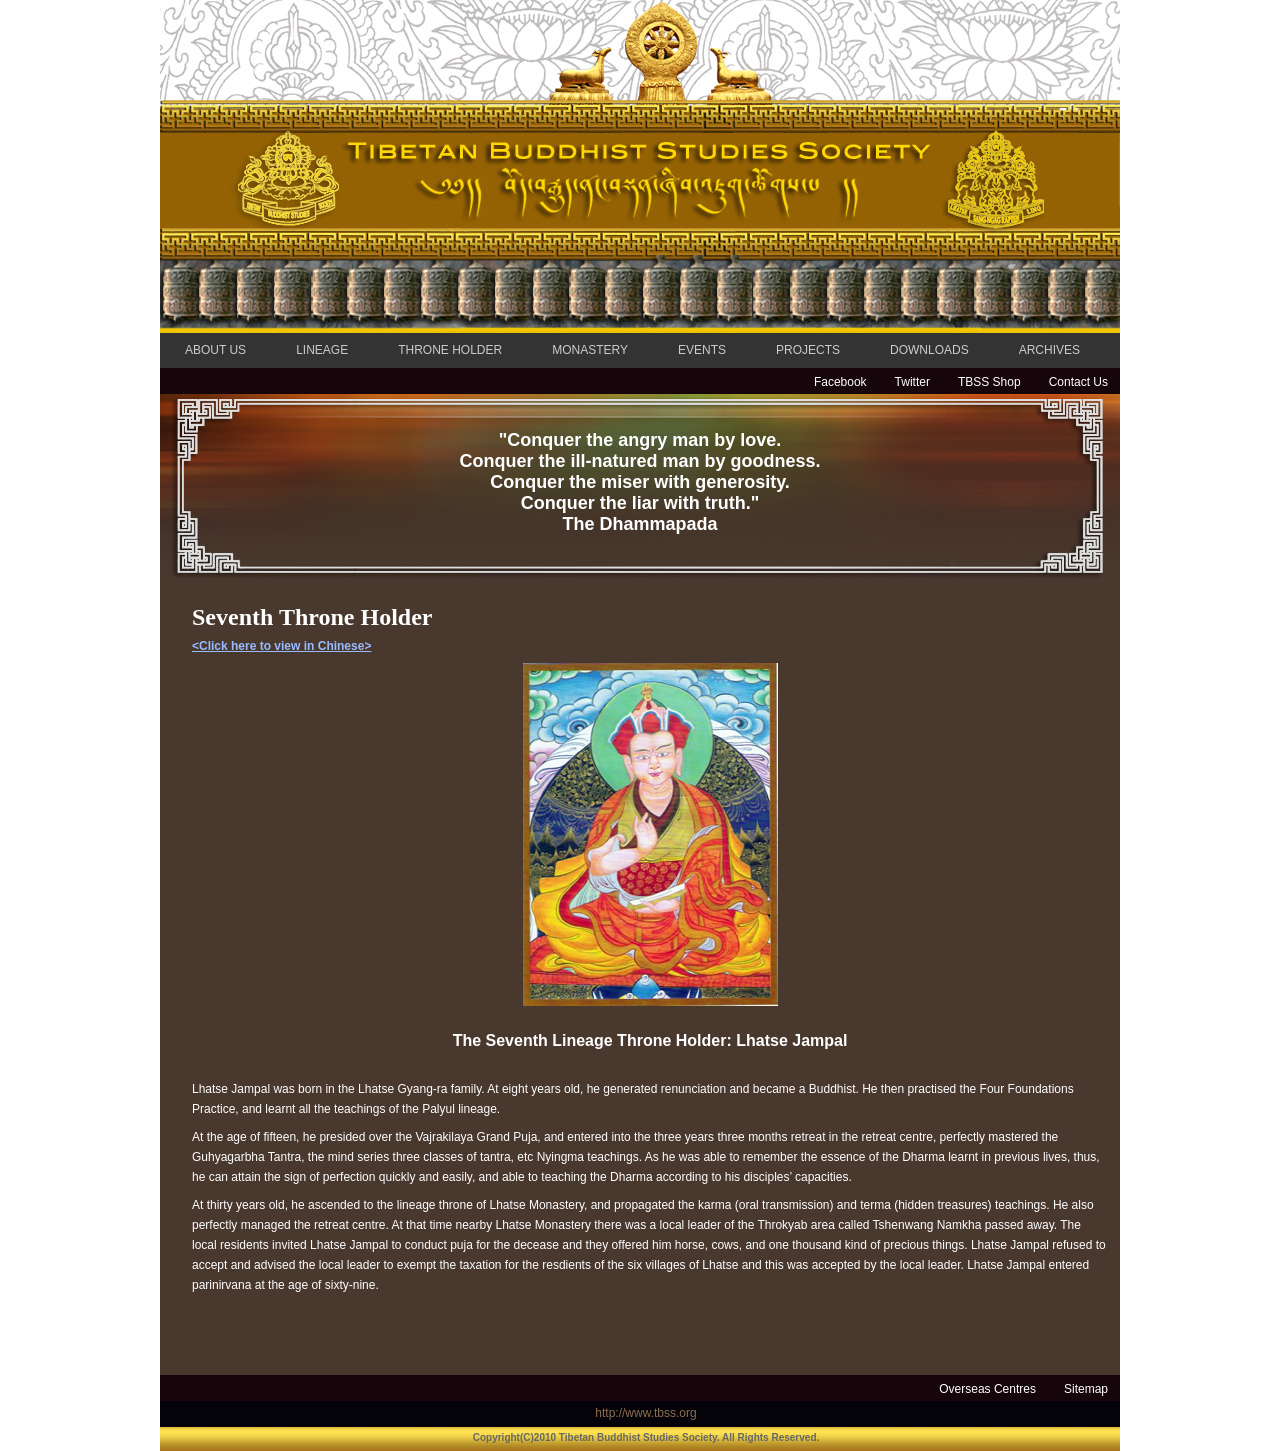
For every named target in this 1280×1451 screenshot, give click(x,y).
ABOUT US (215, 350)
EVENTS (702, 350)
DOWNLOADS (929, 350)
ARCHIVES (1049, 350)
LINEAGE (322, 350)
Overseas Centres (987, 1389)
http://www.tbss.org (645, 1413)
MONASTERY (590, 350)
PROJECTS (808, 350)
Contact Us (1078, 382)
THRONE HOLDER (450, 350)
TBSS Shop (989, 382)
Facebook (840, 382)
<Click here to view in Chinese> (281, 646)
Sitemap (1086, 1389)
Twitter (912, 382)
